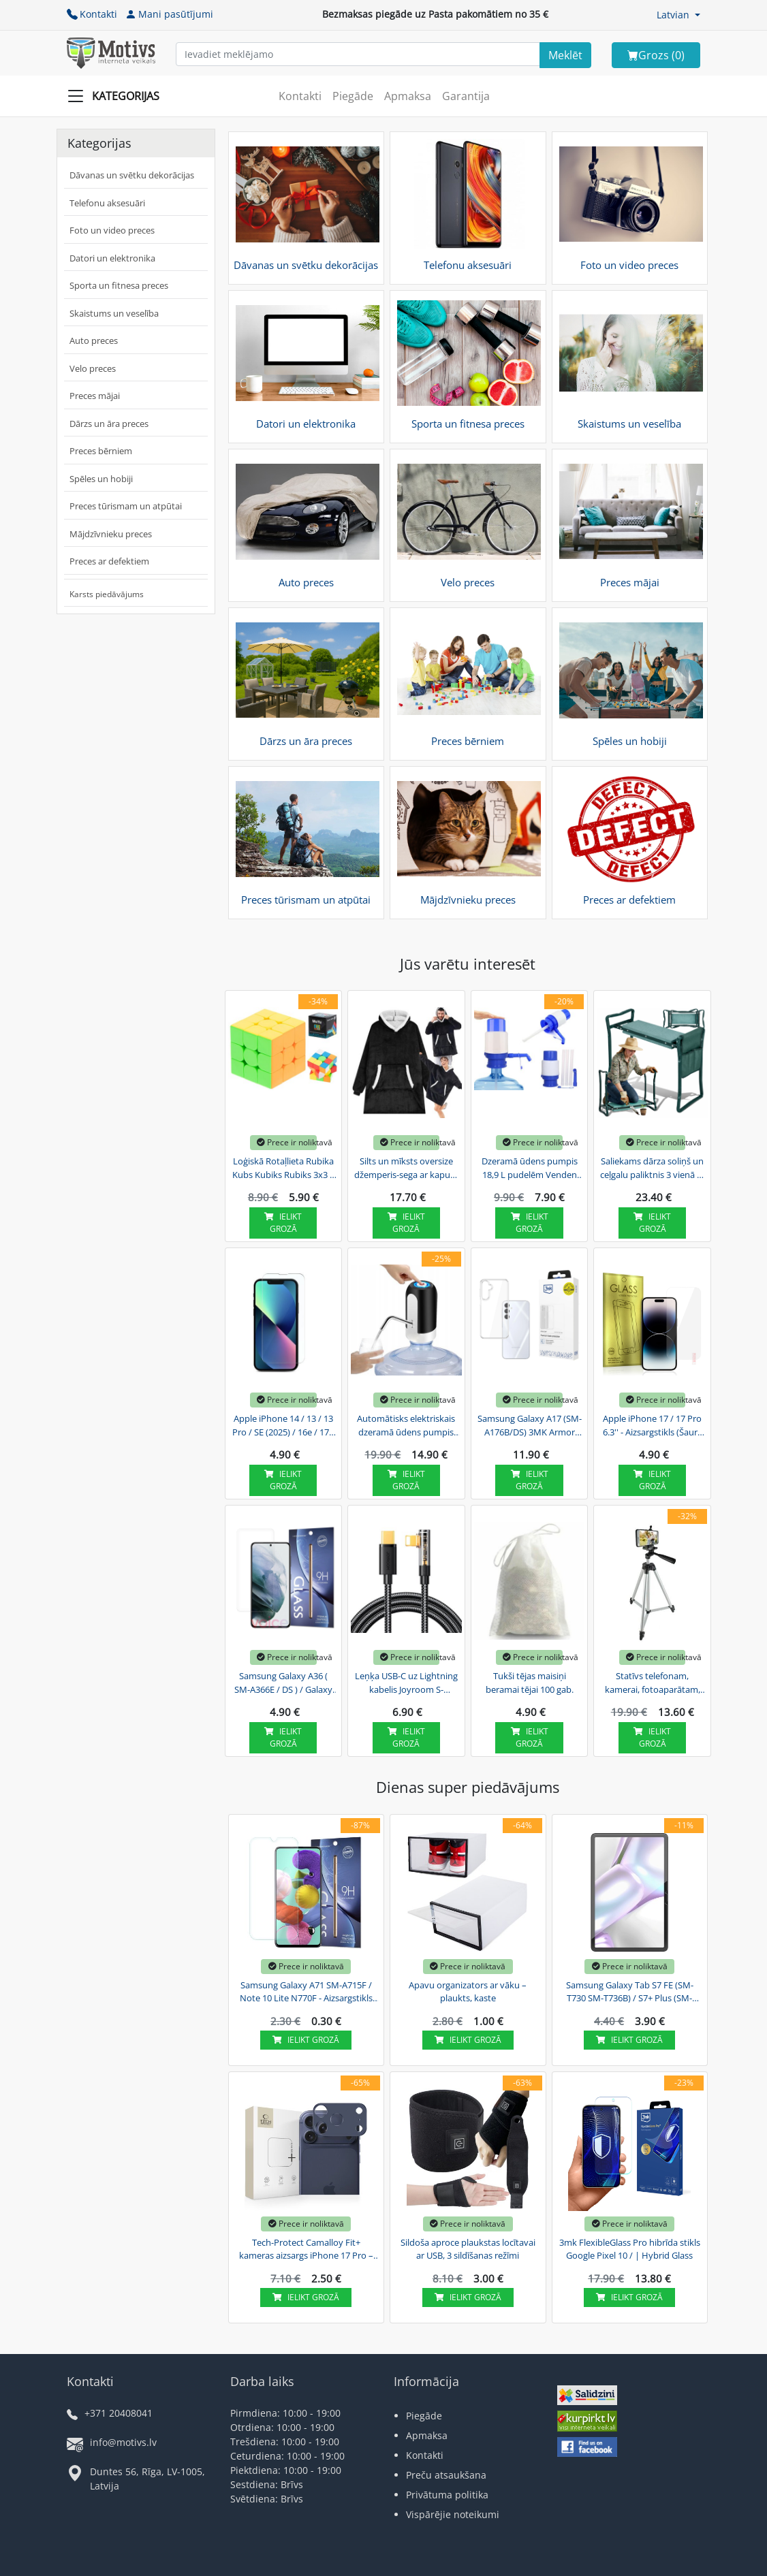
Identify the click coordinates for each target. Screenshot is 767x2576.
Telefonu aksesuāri (107, 203)
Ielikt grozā (283, 1223)
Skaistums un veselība (114, 313)
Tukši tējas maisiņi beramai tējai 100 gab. (530, 1683)
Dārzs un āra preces (108, 423)
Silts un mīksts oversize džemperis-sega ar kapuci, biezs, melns (406, 1168)
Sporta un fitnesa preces (118, 285)
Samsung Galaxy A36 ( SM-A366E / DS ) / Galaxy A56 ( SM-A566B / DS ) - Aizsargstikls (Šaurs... (283, 1683)
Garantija (466, 96)
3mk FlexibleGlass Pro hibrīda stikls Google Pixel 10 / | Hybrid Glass (629, 2249)
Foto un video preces (112, 230)
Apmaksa (407, 96)
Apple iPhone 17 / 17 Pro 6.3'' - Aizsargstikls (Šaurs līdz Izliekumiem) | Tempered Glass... (652, 1426)
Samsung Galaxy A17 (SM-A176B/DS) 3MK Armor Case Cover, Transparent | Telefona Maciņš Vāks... (530, 1426)
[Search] (565, 55)
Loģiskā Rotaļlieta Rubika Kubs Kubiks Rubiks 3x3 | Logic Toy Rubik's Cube (283, 1168)
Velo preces (92, 368)
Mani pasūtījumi (169, 13)
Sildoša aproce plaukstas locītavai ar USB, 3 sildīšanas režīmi (468, 2249)
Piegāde (352, 96)
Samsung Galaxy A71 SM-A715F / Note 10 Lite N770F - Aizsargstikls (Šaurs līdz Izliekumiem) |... (306, 1992)
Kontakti (92, 13)
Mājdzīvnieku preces (110, 534)
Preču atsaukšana (446, 2474)
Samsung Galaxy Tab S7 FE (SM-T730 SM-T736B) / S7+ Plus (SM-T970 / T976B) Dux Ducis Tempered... (629, 1992)
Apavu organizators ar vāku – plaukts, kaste (468, 1992)
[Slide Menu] (117, 96)
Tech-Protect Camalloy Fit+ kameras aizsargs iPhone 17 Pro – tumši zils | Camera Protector (306, 2249)
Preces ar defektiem (109, 561)
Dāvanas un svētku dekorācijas (131, 175)
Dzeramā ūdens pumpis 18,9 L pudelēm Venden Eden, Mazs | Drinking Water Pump (530, 1168)
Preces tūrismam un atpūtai (125, 506)
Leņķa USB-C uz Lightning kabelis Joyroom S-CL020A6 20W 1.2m (406, 1683)
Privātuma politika (447, 2494)
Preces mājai (94, 395)
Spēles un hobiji (101, 479)
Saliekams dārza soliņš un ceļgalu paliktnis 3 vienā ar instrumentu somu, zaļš (652, 1168)
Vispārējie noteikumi (452, 2514)
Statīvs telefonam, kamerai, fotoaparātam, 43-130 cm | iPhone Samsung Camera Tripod (652, 1683)
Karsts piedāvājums (106, 594)
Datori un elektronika (112, 258)
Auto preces (93, 340)
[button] (678, 14)
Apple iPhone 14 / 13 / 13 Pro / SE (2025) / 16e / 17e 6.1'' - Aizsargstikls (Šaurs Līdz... (283, 1426)
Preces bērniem (100, 451)
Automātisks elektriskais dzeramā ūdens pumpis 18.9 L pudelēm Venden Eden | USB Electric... (406, 1426)
